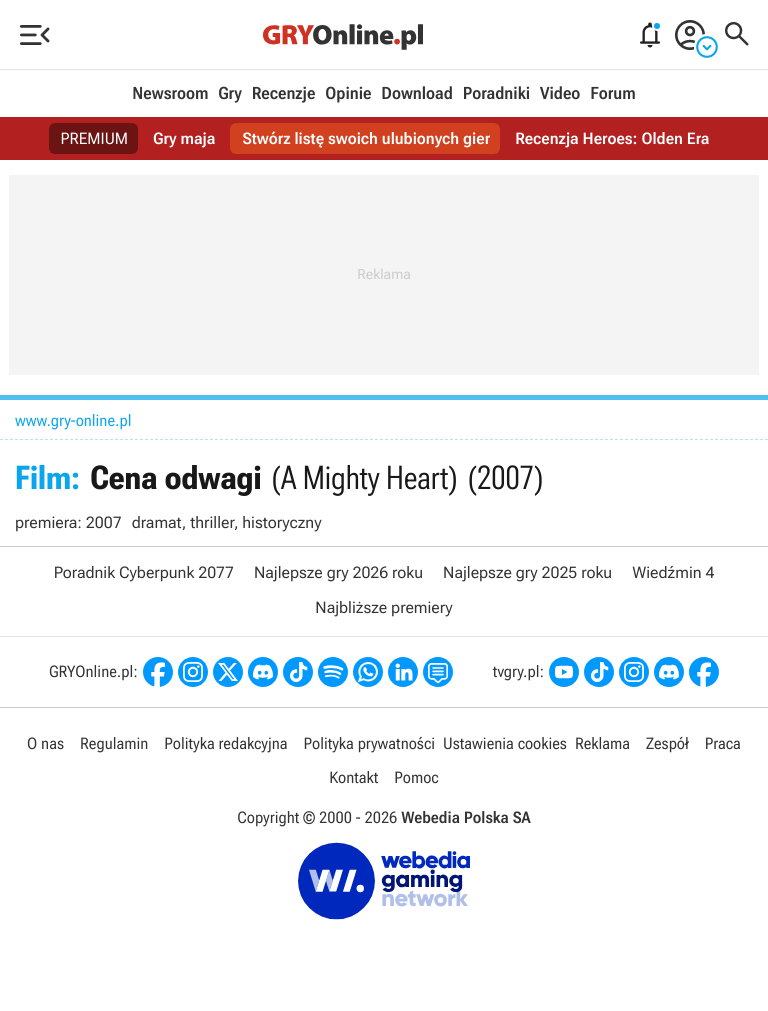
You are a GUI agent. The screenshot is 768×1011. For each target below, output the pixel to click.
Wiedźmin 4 (673, 572)
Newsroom (170, 94)
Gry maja (184, 138)
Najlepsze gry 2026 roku (338, 572)
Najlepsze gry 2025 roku (527, 572)
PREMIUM (95, 138)
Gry (230, 94)
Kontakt (353, 777)
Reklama (602, 743)
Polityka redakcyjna (225, 743)
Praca (723, 743)
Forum (612, 94)
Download (417, 94)
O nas (45, 743)
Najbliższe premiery (383, 607)
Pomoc (416, 777)
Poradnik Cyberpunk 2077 (144, 572)
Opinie (348, 94)
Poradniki (496, 94)
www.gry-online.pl (73, 420)
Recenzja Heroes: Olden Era (612, 138)
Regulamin (114, 743)
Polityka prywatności (369, 743)
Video (560, 94)
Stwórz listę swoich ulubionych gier (366, 138)
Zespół (667, 743)
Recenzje (284, 94)
